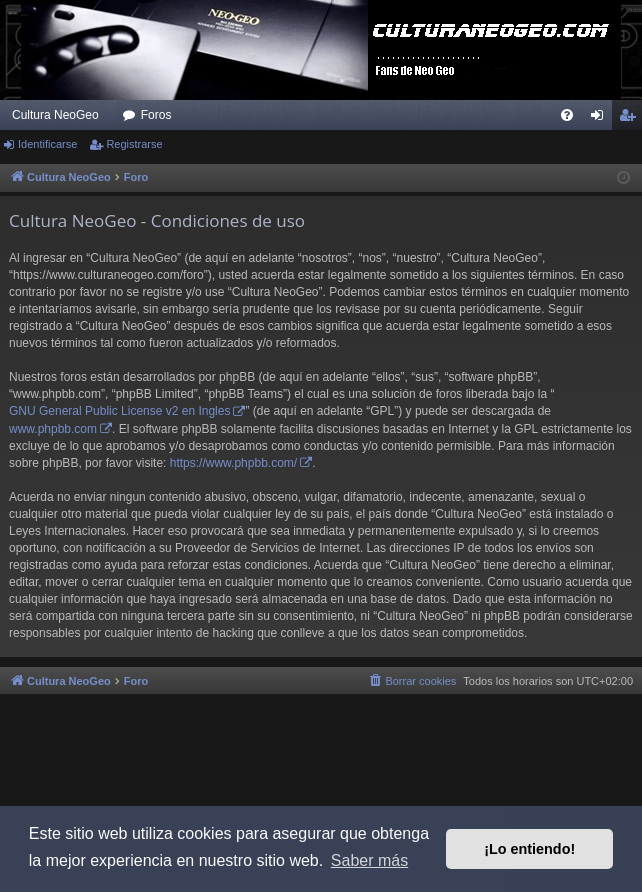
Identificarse (47, 144)
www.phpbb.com (53, 429)
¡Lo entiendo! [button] (529, 849)
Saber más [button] (369, 860)
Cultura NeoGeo (55, 115)
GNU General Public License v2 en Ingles (119, 411)
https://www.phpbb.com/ (233, 463)
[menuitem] (567, 115)
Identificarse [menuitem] (601, 119)
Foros (156, 115)
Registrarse (134, 144)
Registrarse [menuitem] (631, 119)
